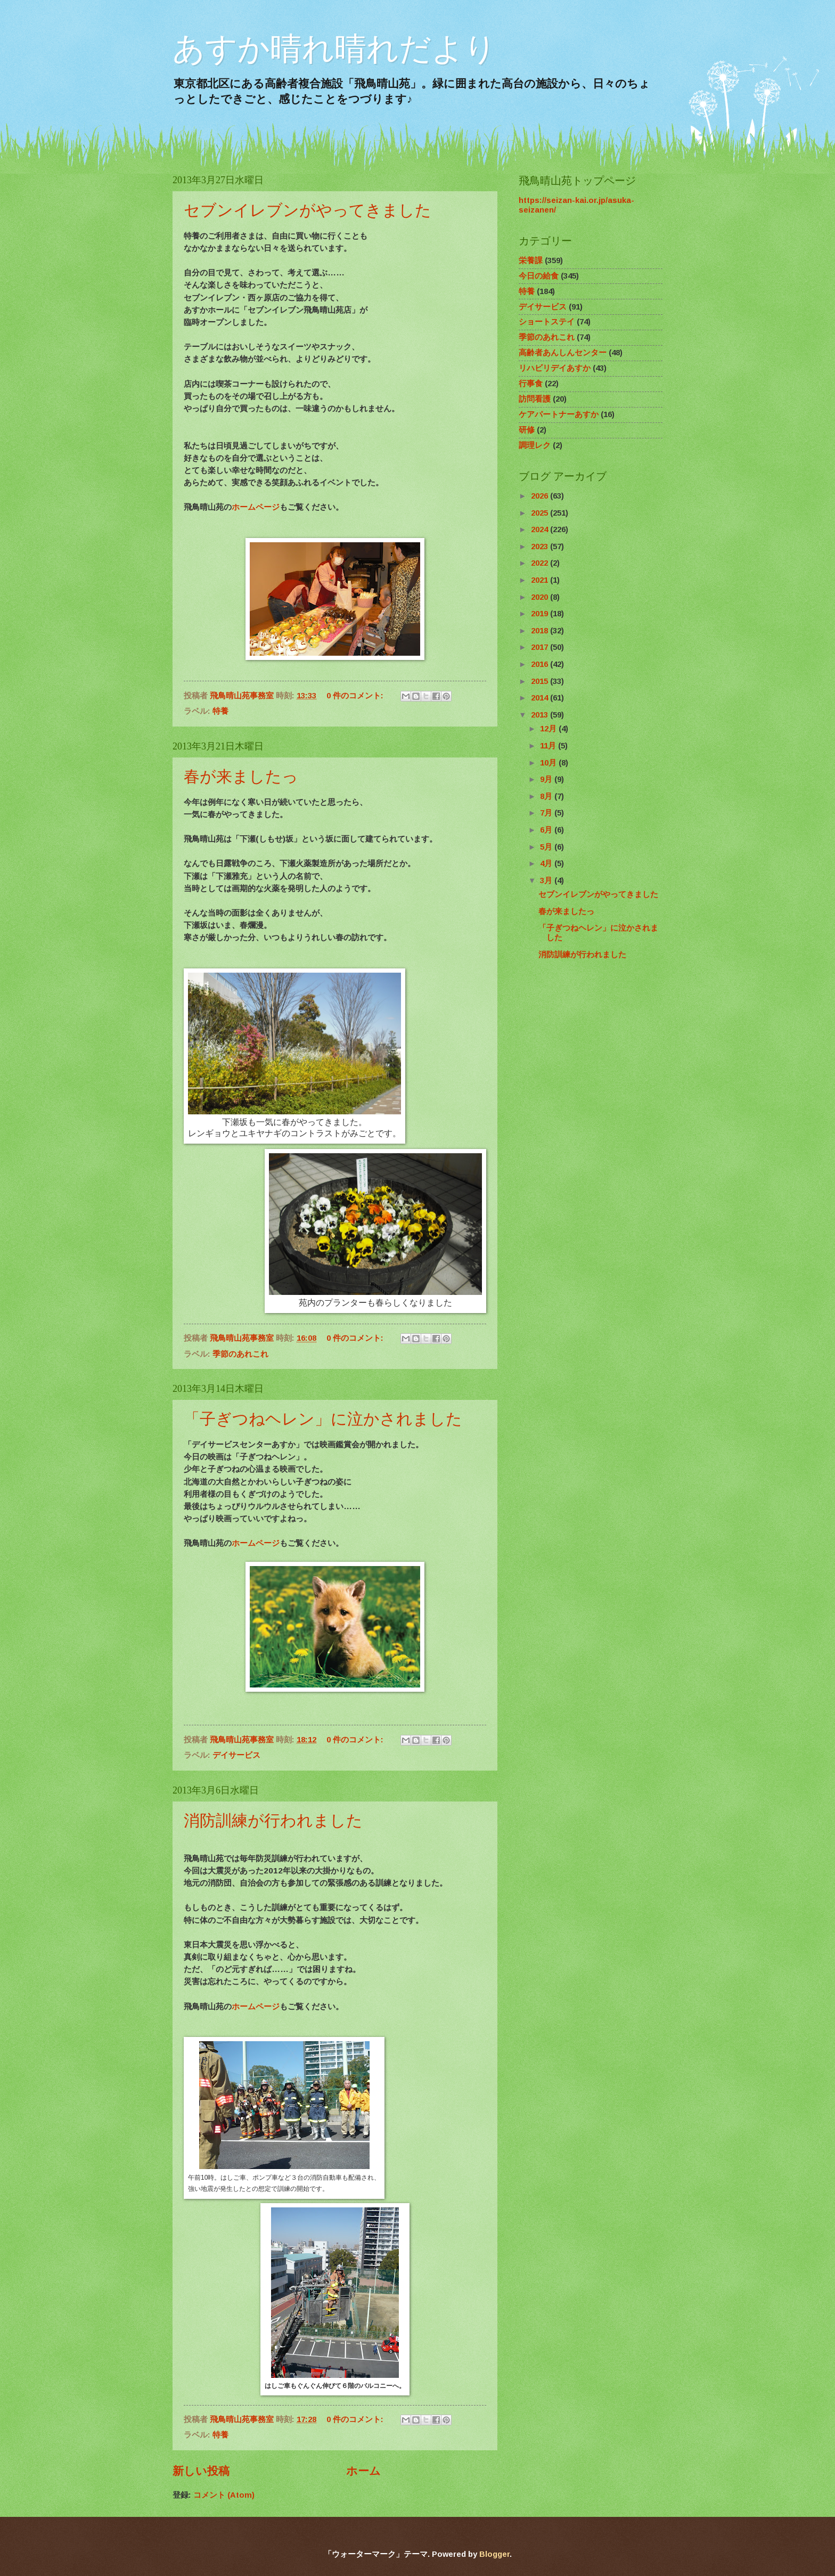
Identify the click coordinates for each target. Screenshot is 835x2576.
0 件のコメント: (356, 695)
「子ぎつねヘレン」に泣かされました (323, 1419)
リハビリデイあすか (555, 368)
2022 (540, 563)
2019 (540, 613)
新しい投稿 (201, 2471)
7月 (547, 813)
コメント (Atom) (224, 2495)
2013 (540, 715)
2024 (540, 529)
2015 (540, 681)
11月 (549, 745)
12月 (549, 728)
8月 (547, 796)
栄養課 (531, 260)
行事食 (531, 383)
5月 (547, 847)
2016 (540, 664)
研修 (527, 430)
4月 (547, 863)
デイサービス (236, 1755)
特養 (220, 711)
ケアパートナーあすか (559, 414)
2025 (540, 513)
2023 (540, 546)
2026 (540, 496)
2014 (540, 698)
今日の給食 (539, 276)
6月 (547, 830)
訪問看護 (535, 399)
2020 (540, 597)
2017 (540, 647)
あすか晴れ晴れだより (334, 49)
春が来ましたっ (241, 776)
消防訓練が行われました (273, 1820)
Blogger (494, 2554)
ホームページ (256, 506)
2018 (540, 630)
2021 (540, 580)
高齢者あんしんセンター (563, 352)
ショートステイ (547, 321)
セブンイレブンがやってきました (307, 210)
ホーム (363, 2471)
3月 (547, 880)
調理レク (535, 445)
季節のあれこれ (240, 1354)
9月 (547, 779)
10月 (549, 763)
